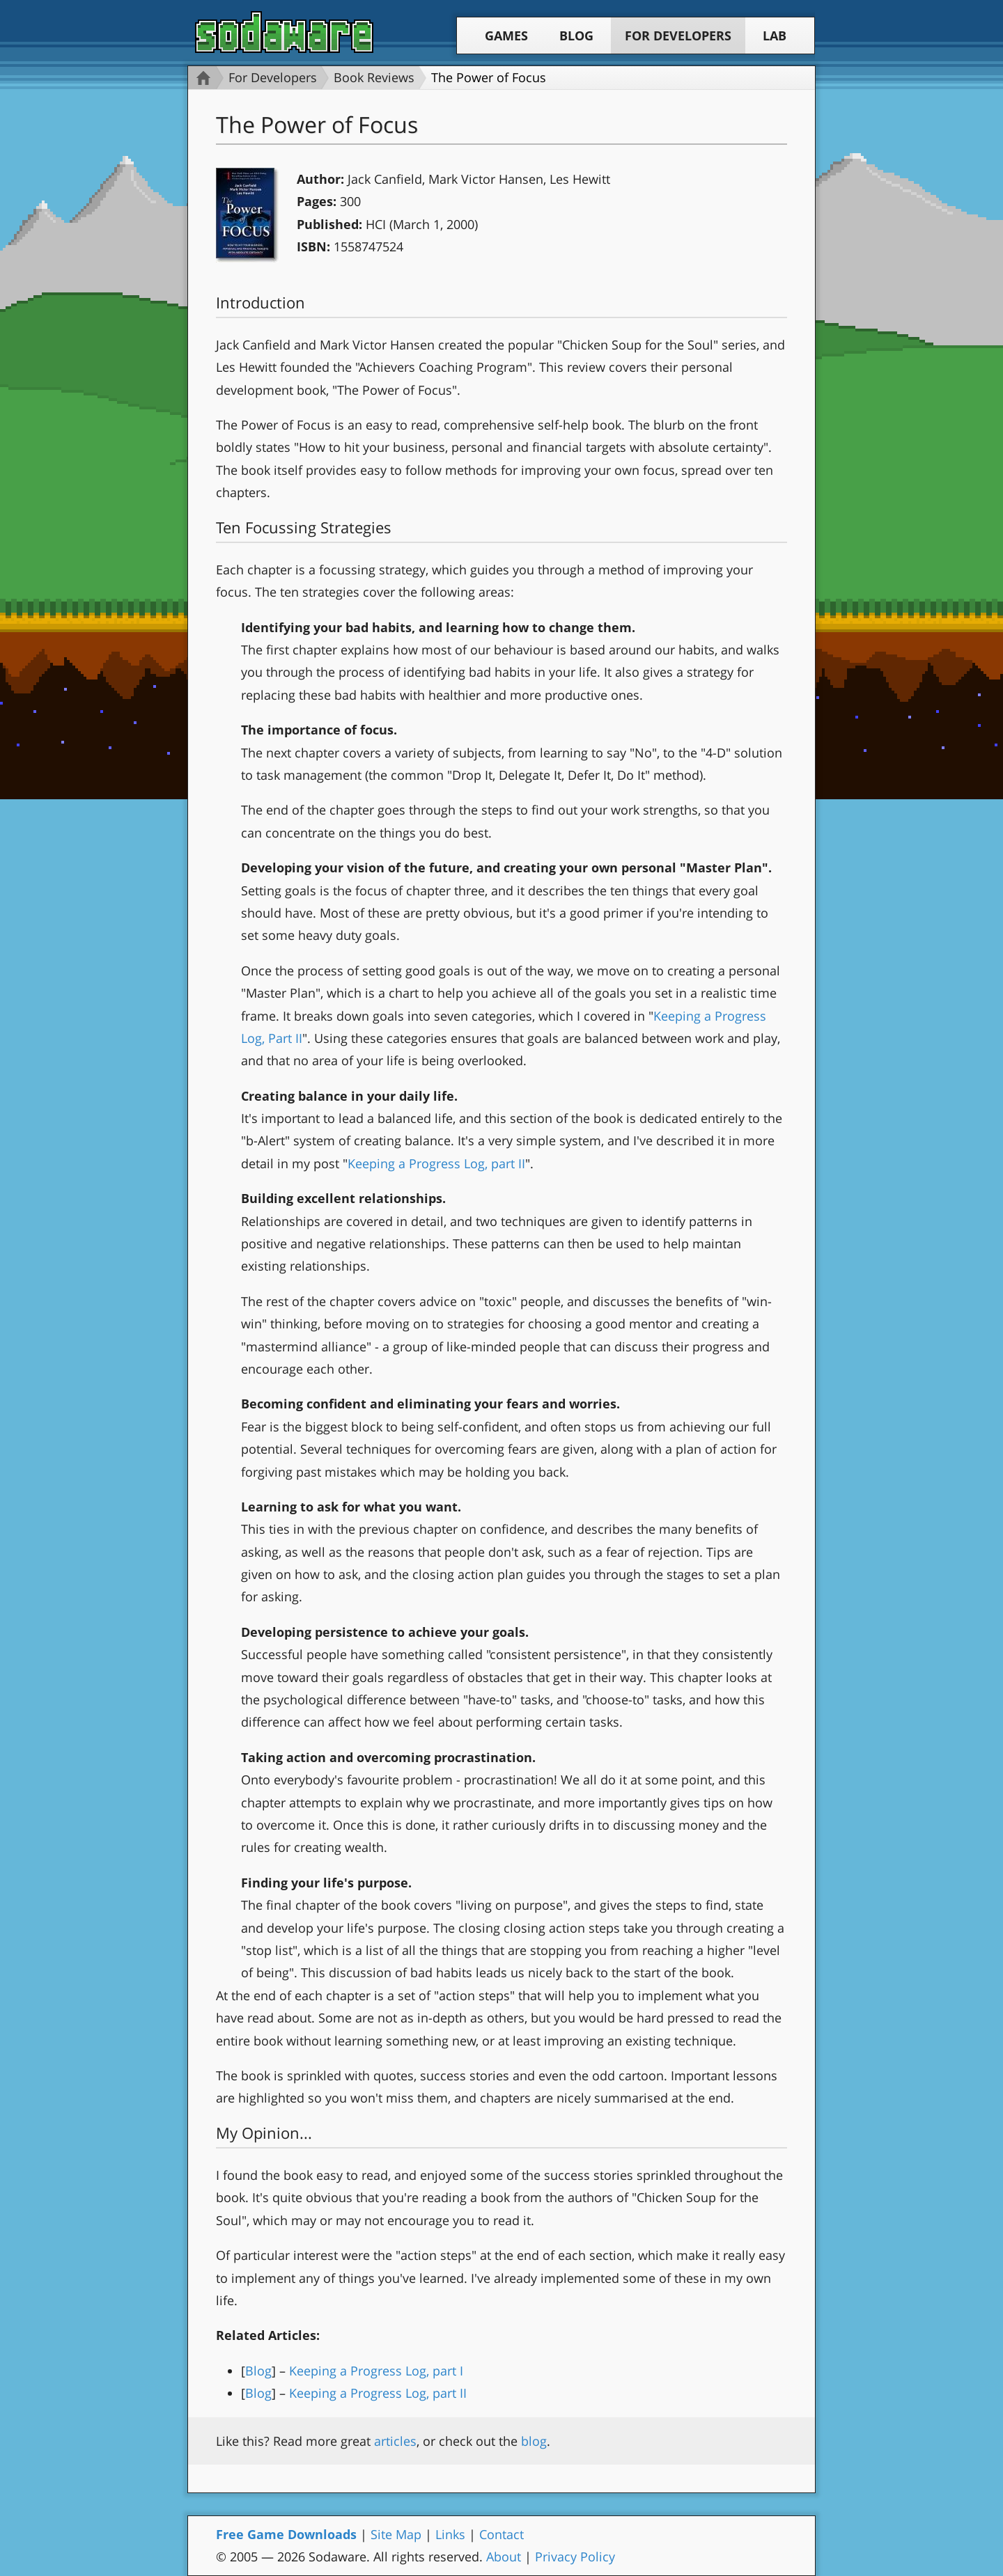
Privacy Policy (575, 2556)
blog (534, 2441)
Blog (576, 35)
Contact (501, 2534)
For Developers (678, 35)
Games (506, 35)
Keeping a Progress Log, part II (436, 1163)
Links (450, 2534)
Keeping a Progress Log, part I (376, 2370)
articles (395, 2441)
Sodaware (284, 32)
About (503, 2556)
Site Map (396, 2534)
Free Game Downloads (286, 2534)
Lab (774, 35)
